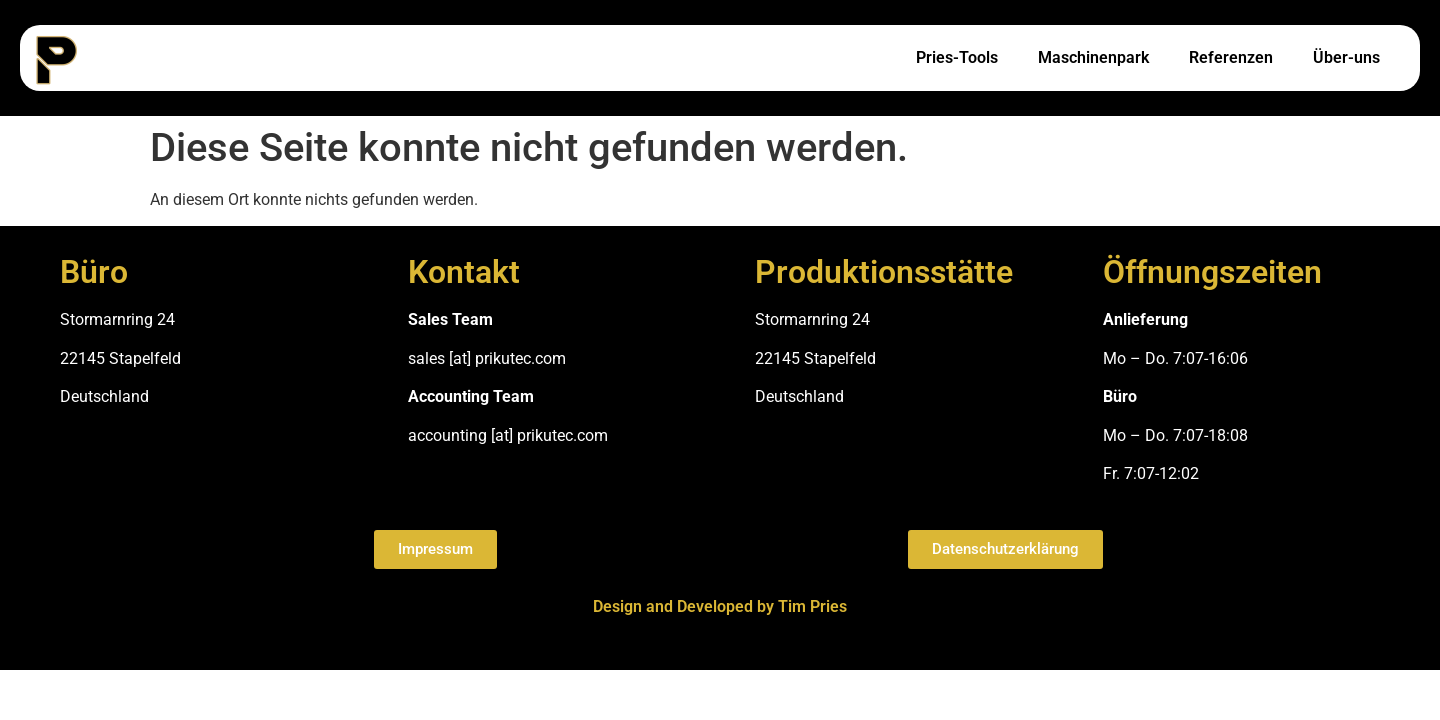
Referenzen (1231, 57)
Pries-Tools (957, 57)
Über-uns (1346, 57)
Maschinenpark (1093, 57)
